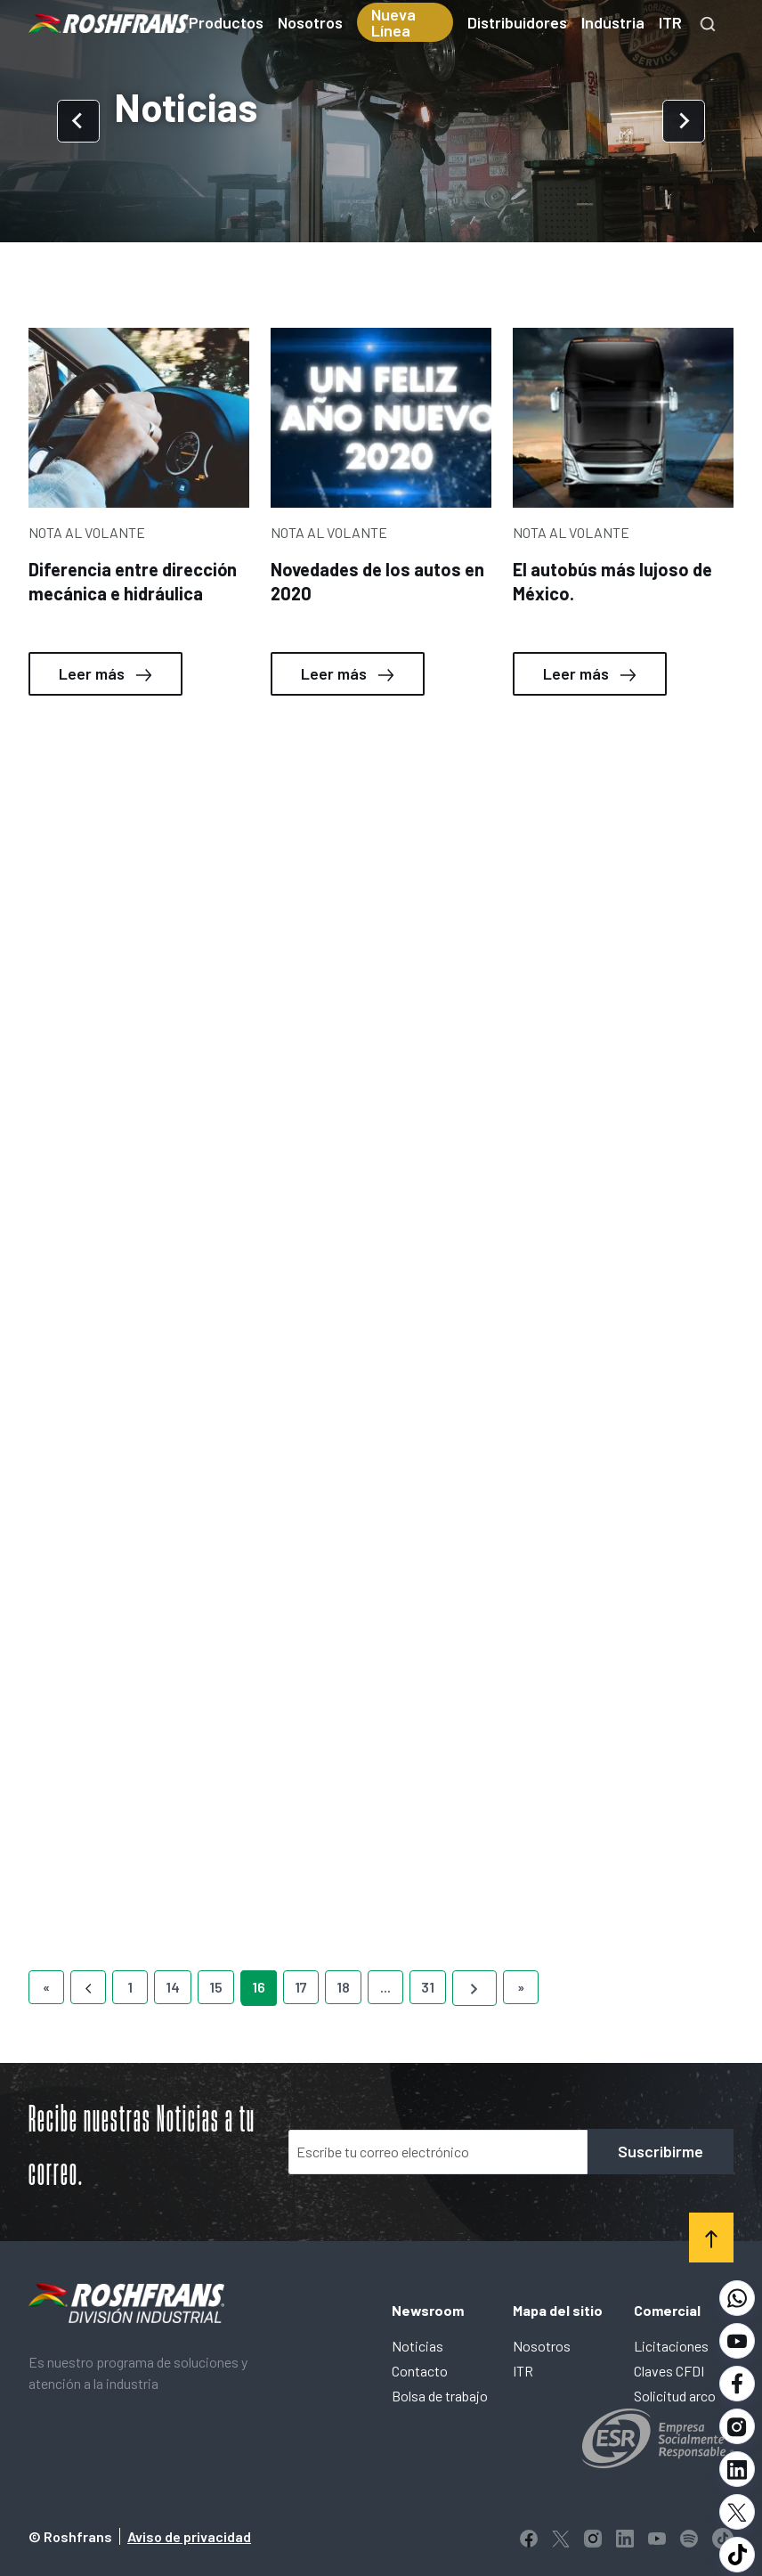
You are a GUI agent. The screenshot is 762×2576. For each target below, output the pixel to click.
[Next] (474, 1988)
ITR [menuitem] (670, 22)
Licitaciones (671, 2345)
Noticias (417, 2345)
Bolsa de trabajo (440, 2395)
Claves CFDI (669, 2370)
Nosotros (542, 2345)
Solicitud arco (675, 2395)
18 (343, 1986)
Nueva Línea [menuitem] (393, 22)
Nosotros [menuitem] (310, 22)
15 (216, 1986)
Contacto (420, 2370)
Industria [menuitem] (612, 22)
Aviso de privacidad (189, 2536)
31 (427, 1986)
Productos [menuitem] (226, 22)
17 (301, 1986)
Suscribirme (660, 2151)
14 (173, 1986)
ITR (523, 2370)
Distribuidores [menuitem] (517, 22)
